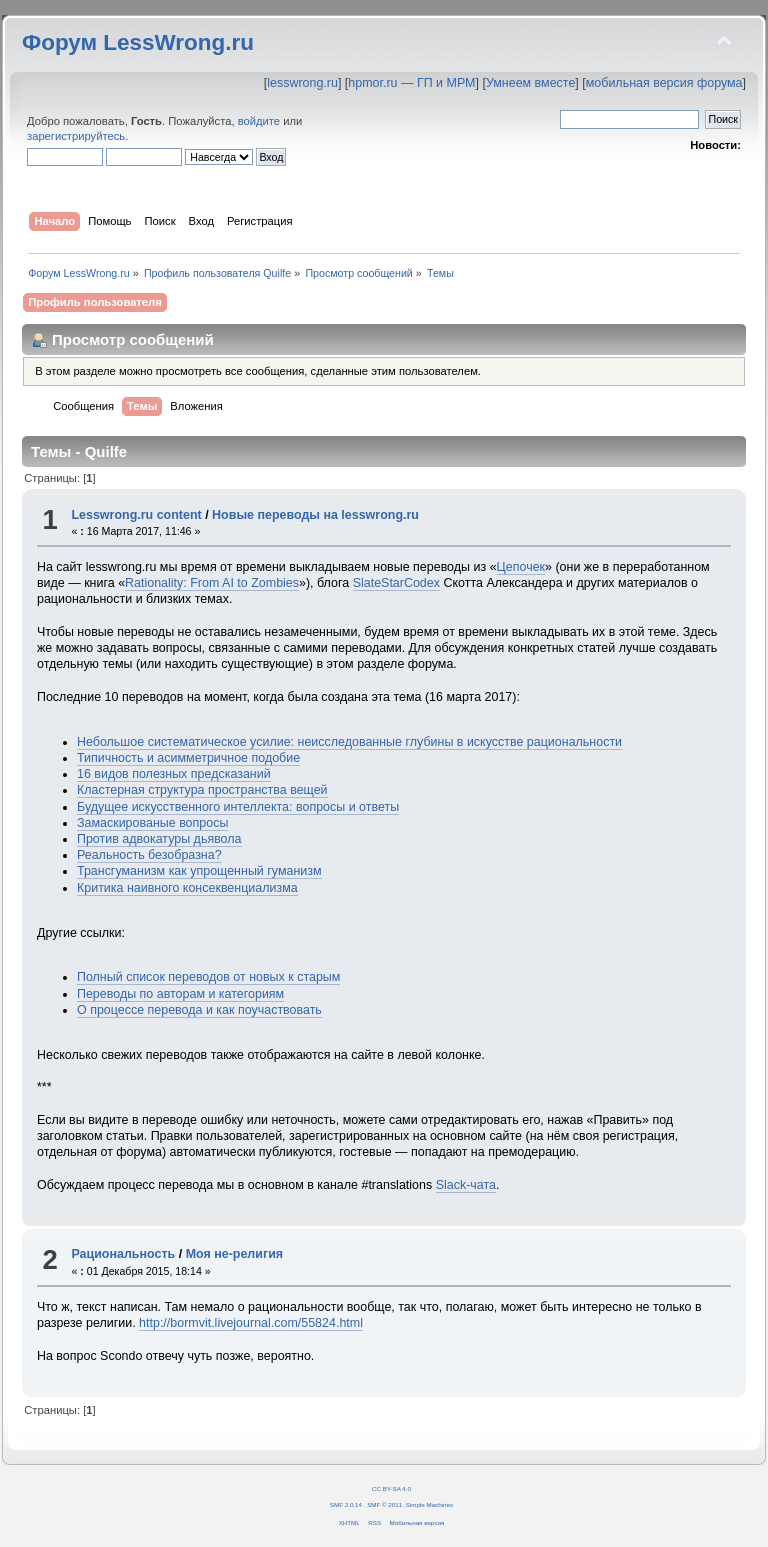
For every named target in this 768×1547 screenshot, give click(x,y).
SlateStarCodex (396, 583)
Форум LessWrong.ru (138, 42)
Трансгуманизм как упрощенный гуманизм (199, 871)
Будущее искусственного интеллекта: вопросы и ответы (238, 807)
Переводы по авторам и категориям (180, 994)
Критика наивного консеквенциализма (187, 888)
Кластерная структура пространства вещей (202, 790)
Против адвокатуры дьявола (159, 839)
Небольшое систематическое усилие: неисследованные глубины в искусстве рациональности (349, 742)
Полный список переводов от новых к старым (208, 977)
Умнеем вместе (530, 83)
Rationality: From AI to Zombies (212, 583)
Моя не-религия (234, 1254)
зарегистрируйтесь (76, 136)
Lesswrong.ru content (136, 515)
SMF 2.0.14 (346, 1504)
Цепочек (521, 567)
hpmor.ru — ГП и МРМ (411, 83)
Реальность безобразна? (149, 855)
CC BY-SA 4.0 (391, 1488)
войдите (259, 121)
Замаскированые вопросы (152, 823)
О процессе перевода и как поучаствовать (199, 1010)
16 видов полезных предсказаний (174, 774)
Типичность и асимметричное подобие (188, 758)
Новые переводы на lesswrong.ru (315, 515)
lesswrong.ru (302, 83)
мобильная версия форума (664, 83)
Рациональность (123, 1254)
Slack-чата (466, 1185)
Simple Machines (429, 1504)
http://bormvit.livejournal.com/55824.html (251, 1323)
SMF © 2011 (384, 1504)
